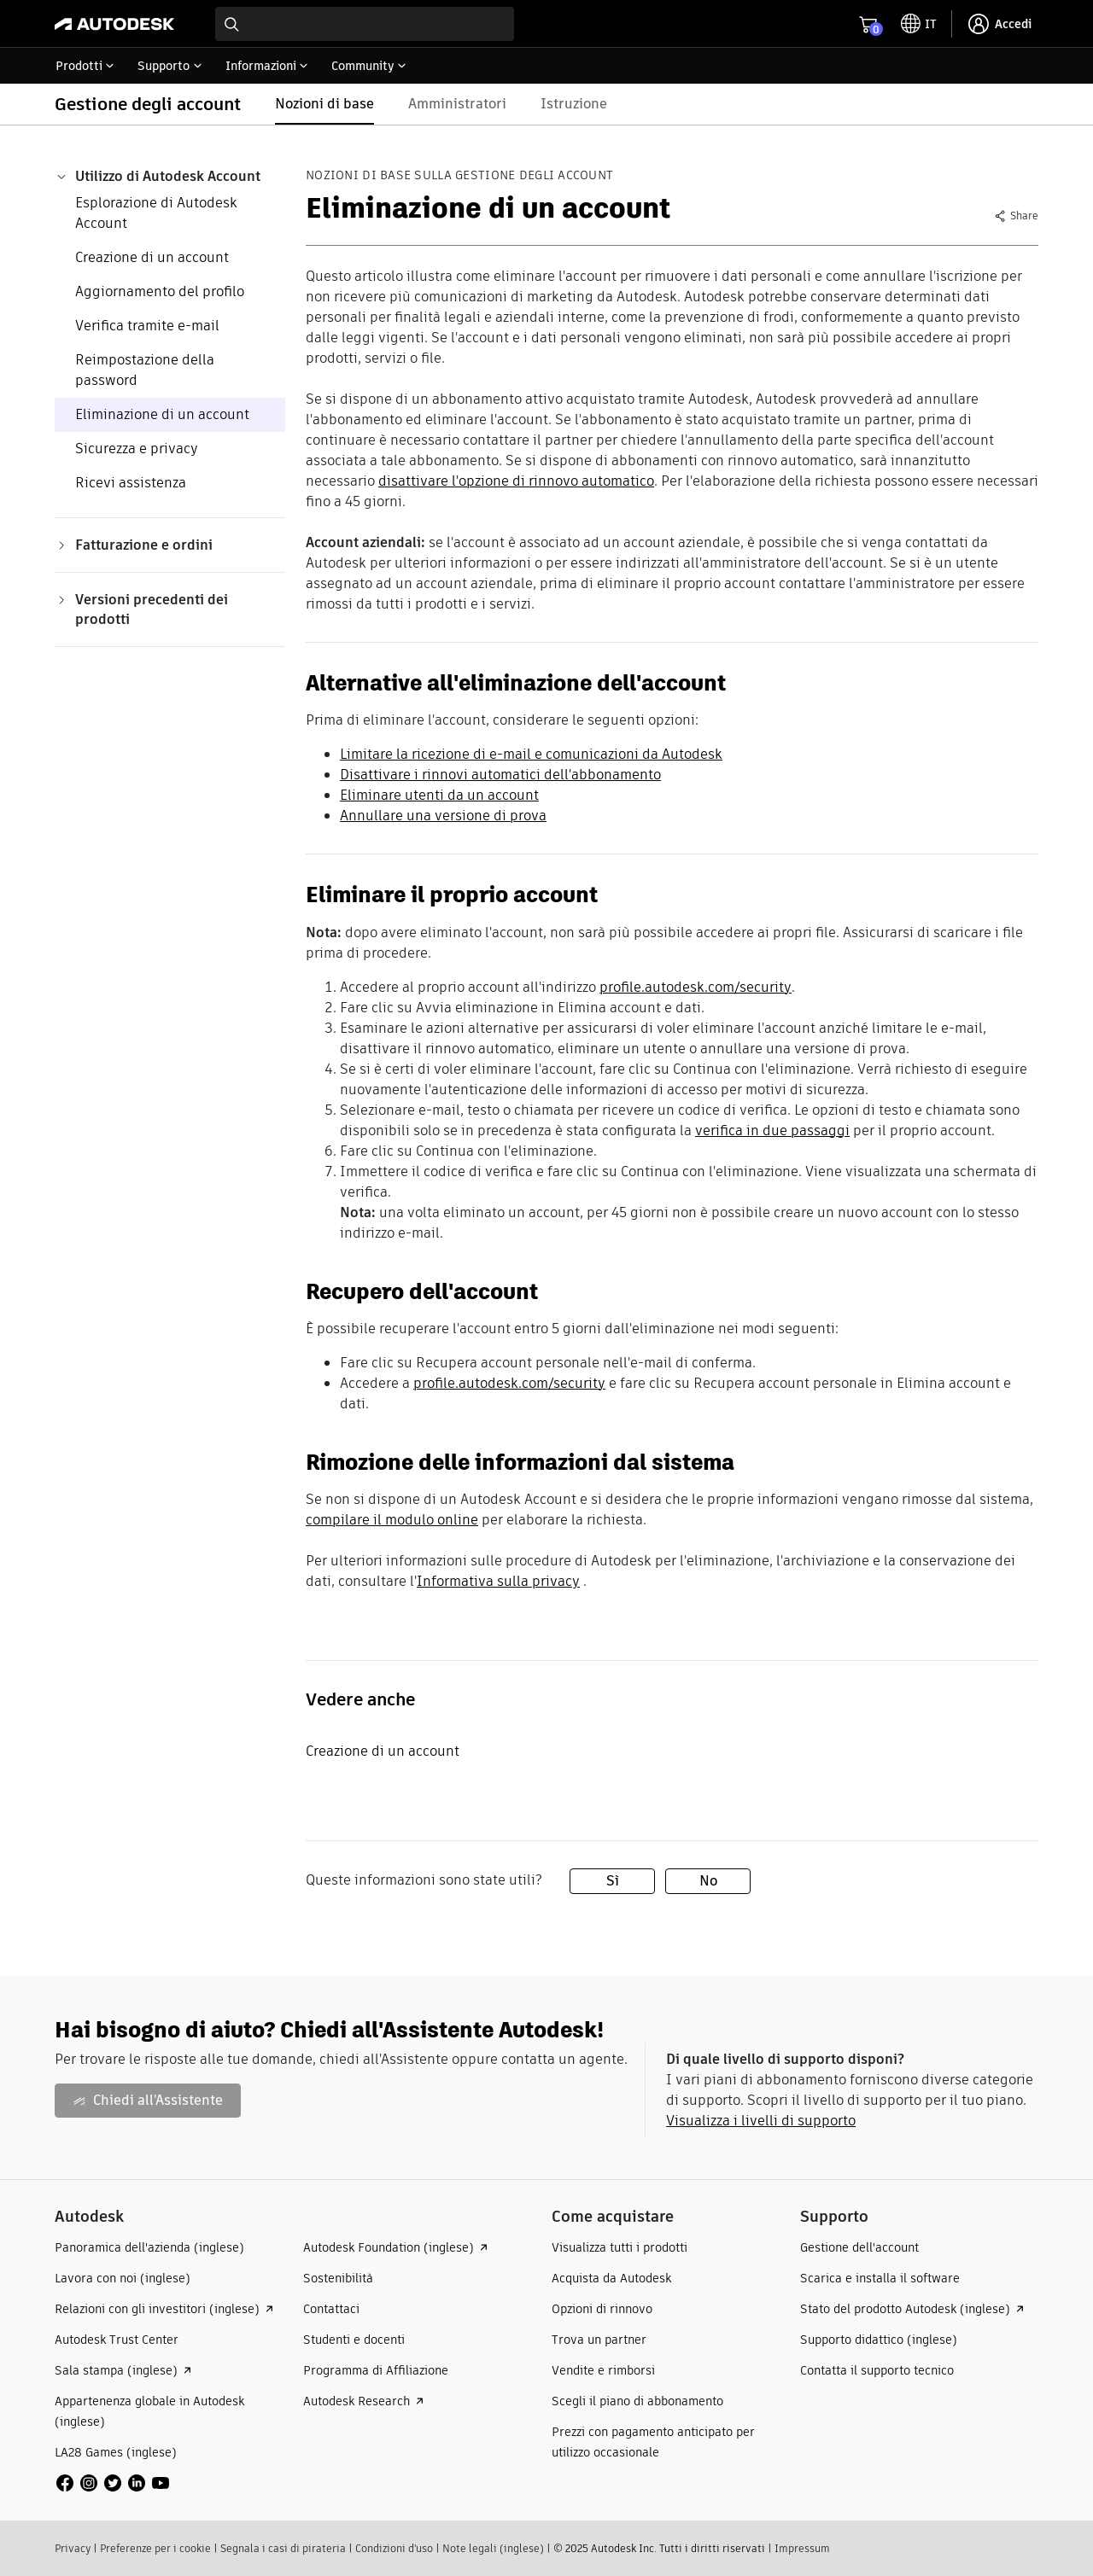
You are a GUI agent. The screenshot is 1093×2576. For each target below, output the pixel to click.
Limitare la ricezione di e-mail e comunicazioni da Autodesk (531, 754)
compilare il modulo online (392, 1520)
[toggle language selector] (918, 24)
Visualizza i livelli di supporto (761, 2120)
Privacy (73, 2548)
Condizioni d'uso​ (394, 2548)
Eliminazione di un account (162, 414)
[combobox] (364, 24)
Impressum (802, 2548)
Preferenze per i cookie (155, 2548)
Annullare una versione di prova (443, 815)
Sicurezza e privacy (136, 448)
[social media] (113, 2483)
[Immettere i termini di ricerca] (364, 24)
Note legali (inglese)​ (493, 2548)
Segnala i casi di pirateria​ (283, 2548)
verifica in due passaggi (772, 1130)
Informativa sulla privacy (498, 1581)
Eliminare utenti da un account (439, 795)
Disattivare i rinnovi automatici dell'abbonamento (500, 774)
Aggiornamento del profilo (159, 291)
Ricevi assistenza (130, 482)
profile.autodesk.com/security (695, 987)
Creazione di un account (152, 257)
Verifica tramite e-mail (147, 325)
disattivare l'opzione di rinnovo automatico (516, 481)
